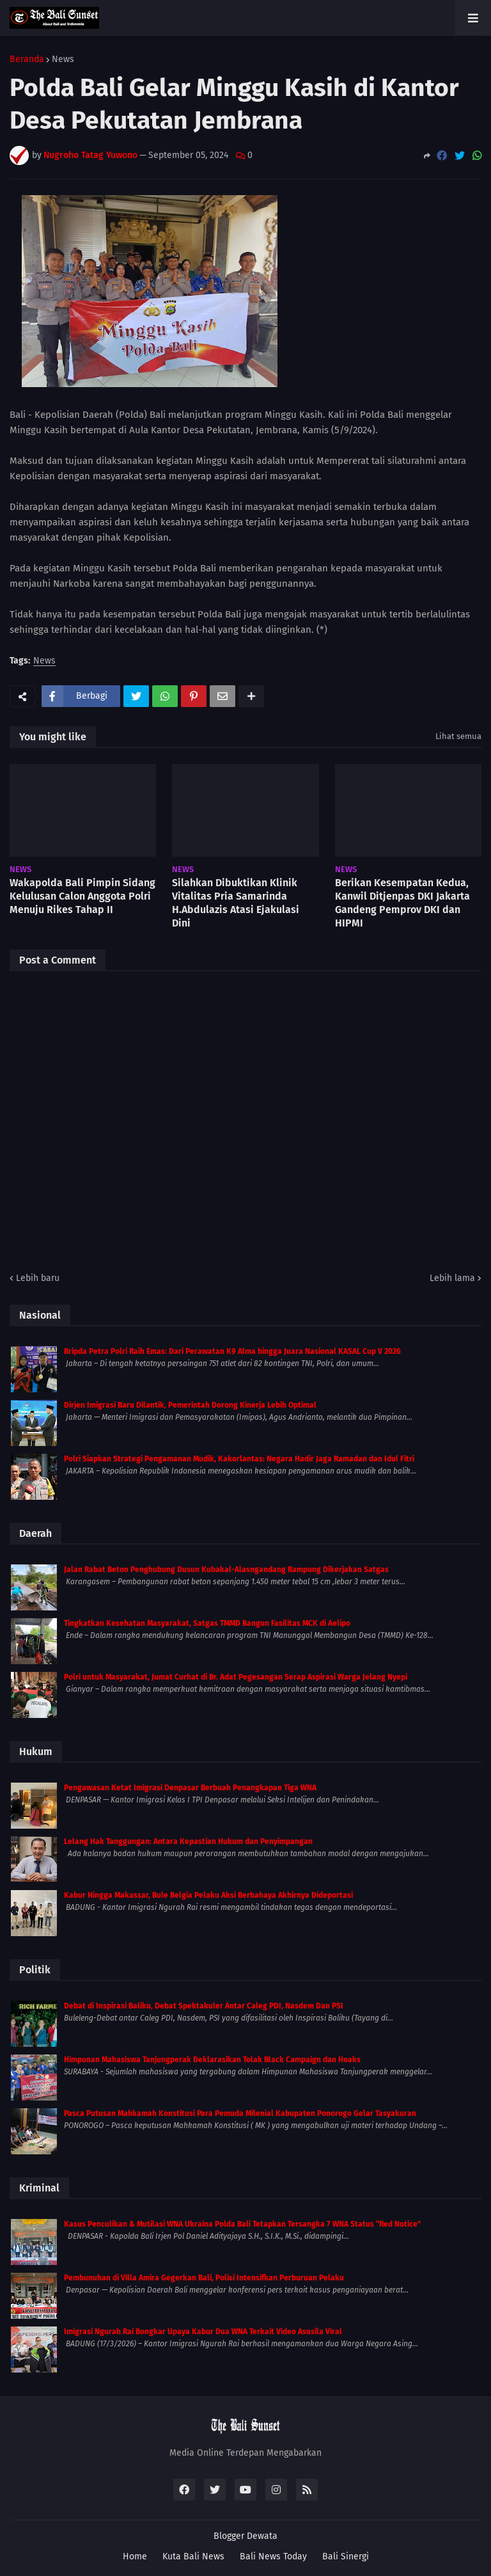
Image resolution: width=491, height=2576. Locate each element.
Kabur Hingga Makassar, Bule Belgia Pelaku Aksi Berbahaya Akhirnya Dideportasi (208, 1895)
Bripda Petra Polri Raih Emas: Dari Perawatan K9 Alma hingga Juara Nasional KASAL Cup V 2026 (232, 1351)
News (63, 59)
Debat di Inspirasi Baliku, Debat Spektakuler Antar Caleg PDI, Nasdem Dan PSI (203, 2005)
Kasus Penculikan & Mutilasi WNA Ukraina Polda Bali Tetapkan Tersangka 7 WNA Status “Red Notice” (242, 2224)
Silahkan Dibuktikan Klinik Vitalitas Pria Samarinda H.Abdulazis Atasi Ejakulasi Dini (235, 902)
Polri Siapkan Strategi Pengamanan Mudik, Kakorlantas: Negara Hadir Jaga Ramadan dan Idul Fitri (239, 1458)
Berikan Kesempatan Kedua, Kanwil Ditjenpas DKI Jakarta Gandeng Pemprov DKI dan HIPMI (402, 902)
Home (135, 2556)
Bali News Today (273, 2556)
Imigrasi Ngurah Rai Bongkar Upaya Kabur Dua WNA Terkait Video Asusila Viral (203, 2331)
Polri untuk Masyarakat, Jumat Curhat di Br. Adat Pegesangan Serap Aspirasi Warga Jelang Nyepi (235, 1677)
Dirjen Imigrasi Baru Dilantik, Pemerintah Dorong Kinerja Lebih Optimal (190, 1405)
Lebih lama (452, 1278)
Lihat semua (458, 736)
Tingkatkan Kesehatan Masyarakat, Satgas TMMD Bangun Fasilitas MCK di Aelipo (207, 1623)
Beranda (27, 59)
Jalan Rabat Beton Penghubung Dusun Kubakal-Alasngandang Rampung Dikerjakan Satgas (226, 1569)
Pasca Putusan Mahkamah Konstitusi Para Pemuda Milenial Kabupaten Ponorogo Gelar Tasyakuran (240, 2113)
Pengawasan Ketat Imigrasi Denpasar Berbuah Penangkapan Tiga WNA (190, 1787)
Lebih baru (37, 1278)
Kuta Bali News (193, 2556)
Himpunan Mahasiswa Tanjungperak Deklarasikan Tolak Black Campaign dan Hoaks (212, 2059)
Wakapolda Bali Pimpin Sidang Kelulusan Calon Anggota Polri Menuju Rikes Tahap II (82, 896)
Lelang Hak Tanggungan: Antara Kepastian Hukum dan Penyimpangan (188, 1841)
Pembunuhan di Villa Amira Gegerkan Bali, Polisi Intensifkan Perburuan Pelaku (204, 2277)
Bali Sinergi (345, 2556)
